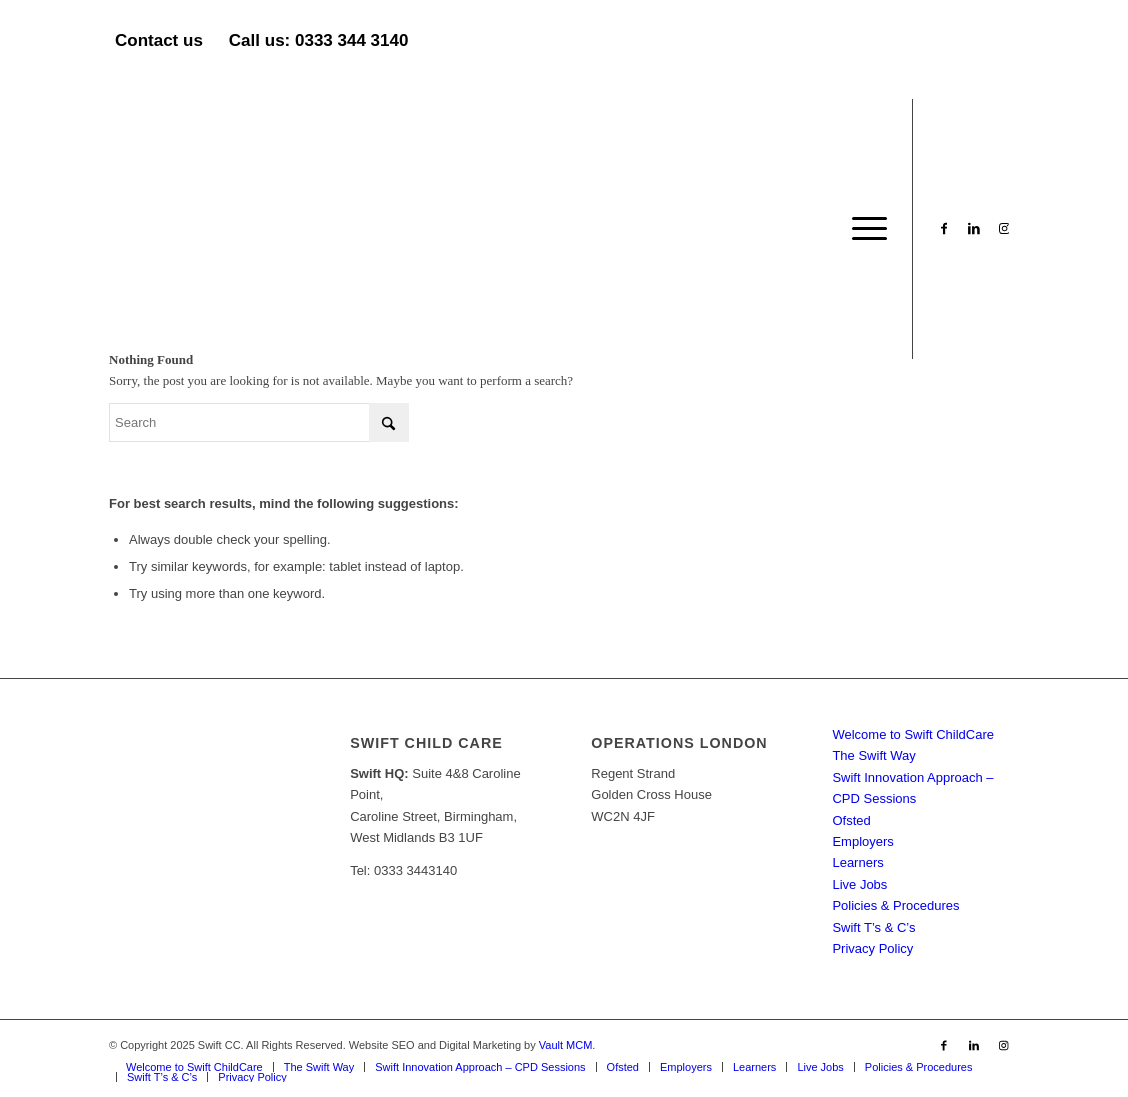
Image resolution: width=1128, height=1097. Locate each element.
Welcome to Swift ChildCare (913, 734)
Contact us (159, 40)
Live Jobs (859, 884)
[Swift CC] (259, 229)
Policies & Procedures (895, 905)
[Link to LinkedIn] (974, 228)
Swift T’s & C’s (873, 927)
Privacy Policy (872, 948)
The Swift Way (873, 755)
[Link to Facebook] (944, 228)
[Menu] (863, 229)
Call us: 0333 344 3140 (319, 40)
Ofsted (851, 820)
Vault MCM (566, 1045)
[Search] (259, 422)
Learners (857, 862)
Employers (862, 841)
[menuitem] (863, 229)
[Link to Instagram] (1004, 228)
